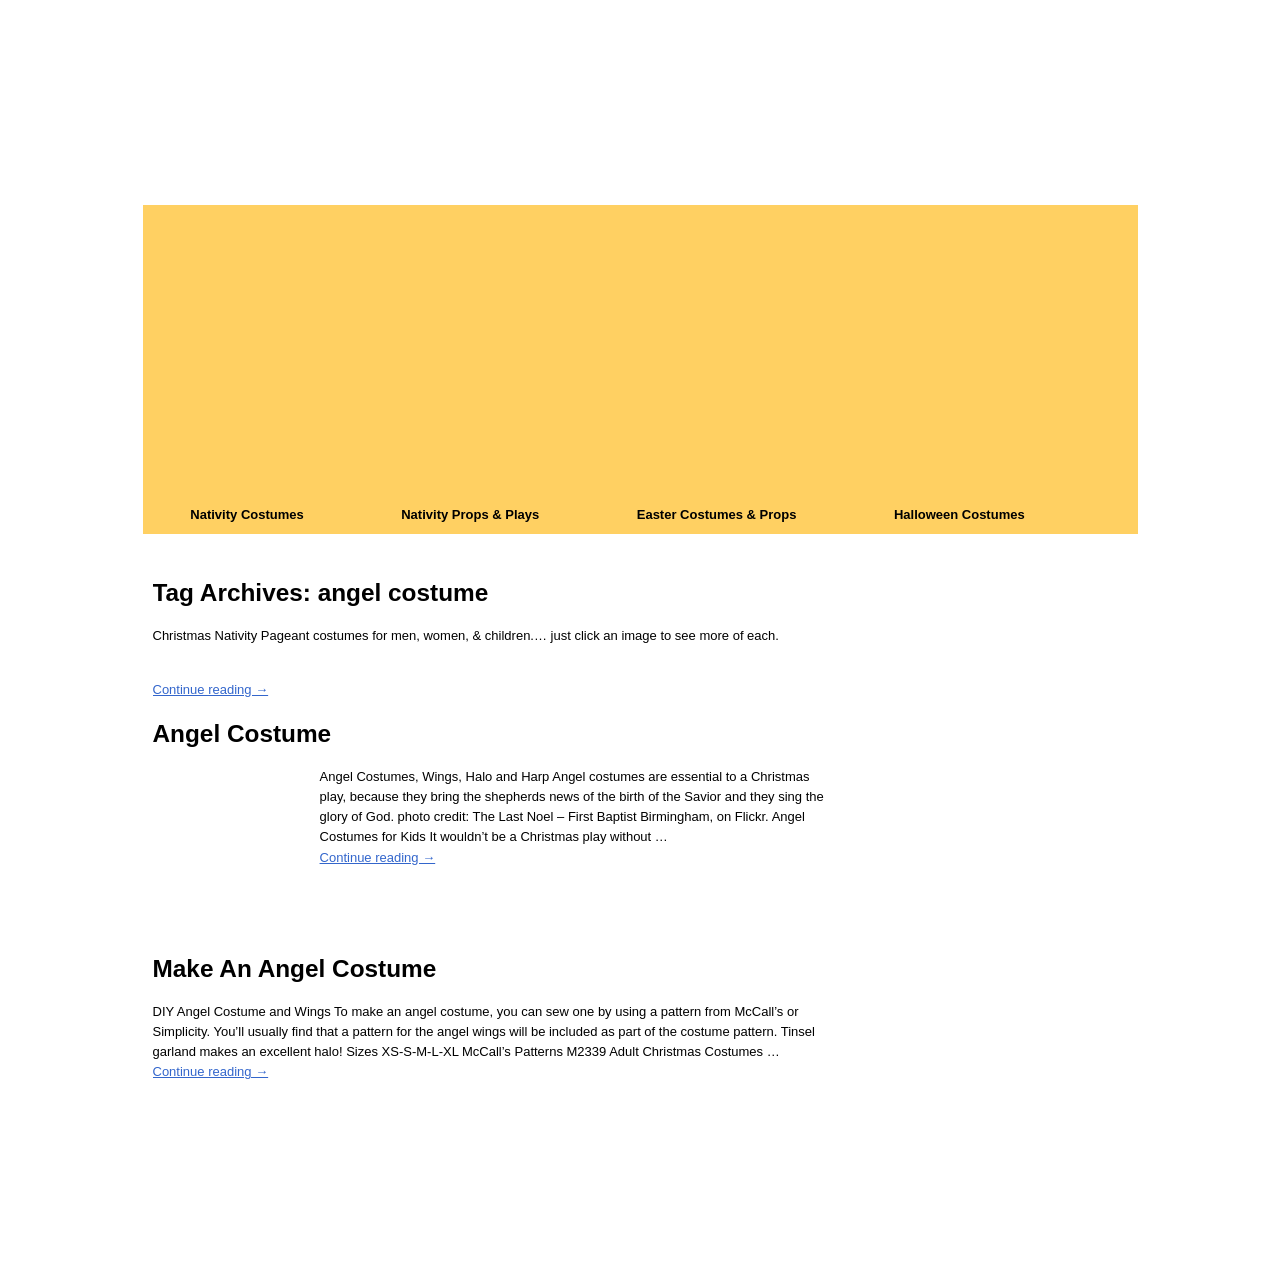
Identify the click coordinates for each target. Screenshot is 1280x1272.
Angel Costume (242, 733)
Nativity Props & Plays (470, 514)
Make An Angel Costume (295, 968)
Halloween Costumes (959, 514)
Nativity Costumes (246, 514)
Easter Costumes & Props (717, 514)
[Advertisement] (640, 345)
